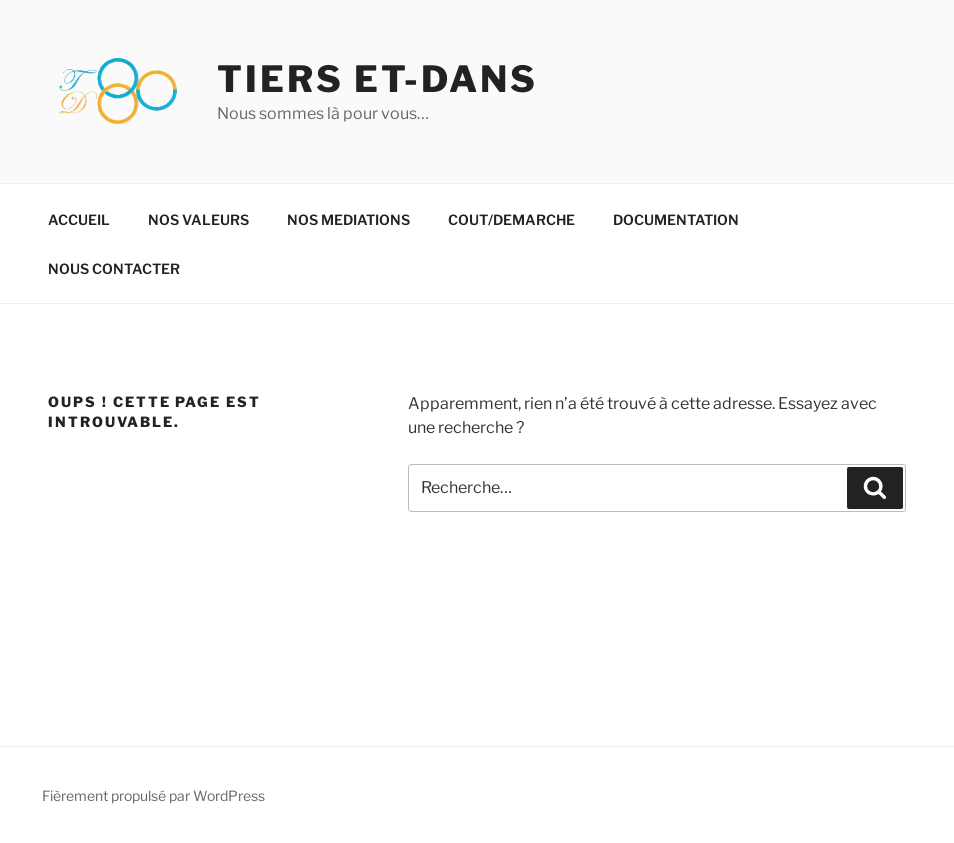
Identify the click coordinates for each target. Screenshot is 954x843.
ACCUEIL (79, 219)
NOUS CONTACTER (114, 268)
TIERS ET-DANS (377, 79)
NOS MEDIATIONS (348, 219)
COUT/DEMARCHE (511, 219)
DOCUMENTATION (676, 219)
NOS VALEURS (198, 219)
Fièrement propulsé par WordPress (153, 795)
